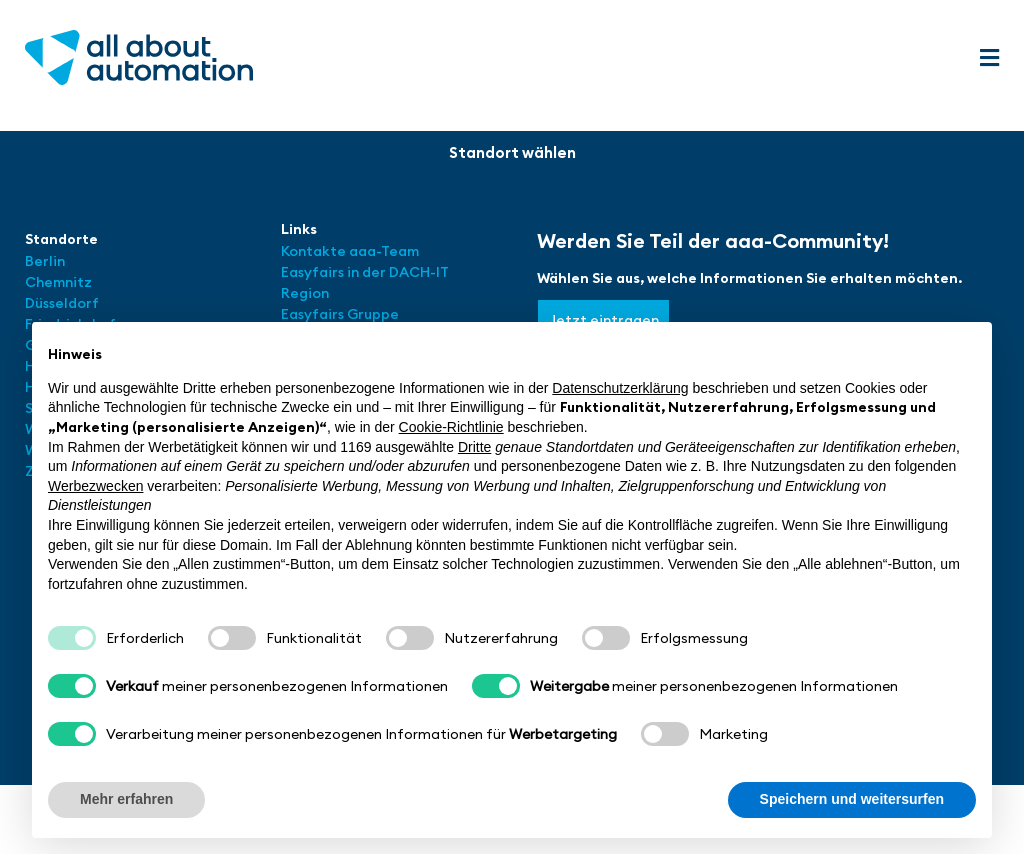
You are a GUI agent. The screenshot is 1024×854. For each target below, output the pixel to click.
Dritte (474, 447)
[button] (989, 58)
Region (305, 293)
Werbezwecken (95, 486)
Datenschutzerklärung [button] (620, 388)
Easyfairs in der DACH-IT (365, 272)
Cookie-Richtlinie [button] (451, 427)
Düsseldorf (63, 303)
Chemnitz (58, 282)
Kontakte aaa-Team (350, 251)
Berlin (45, 261)
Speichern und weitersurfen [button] (852, 799)
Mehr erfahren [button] (126, 799)
